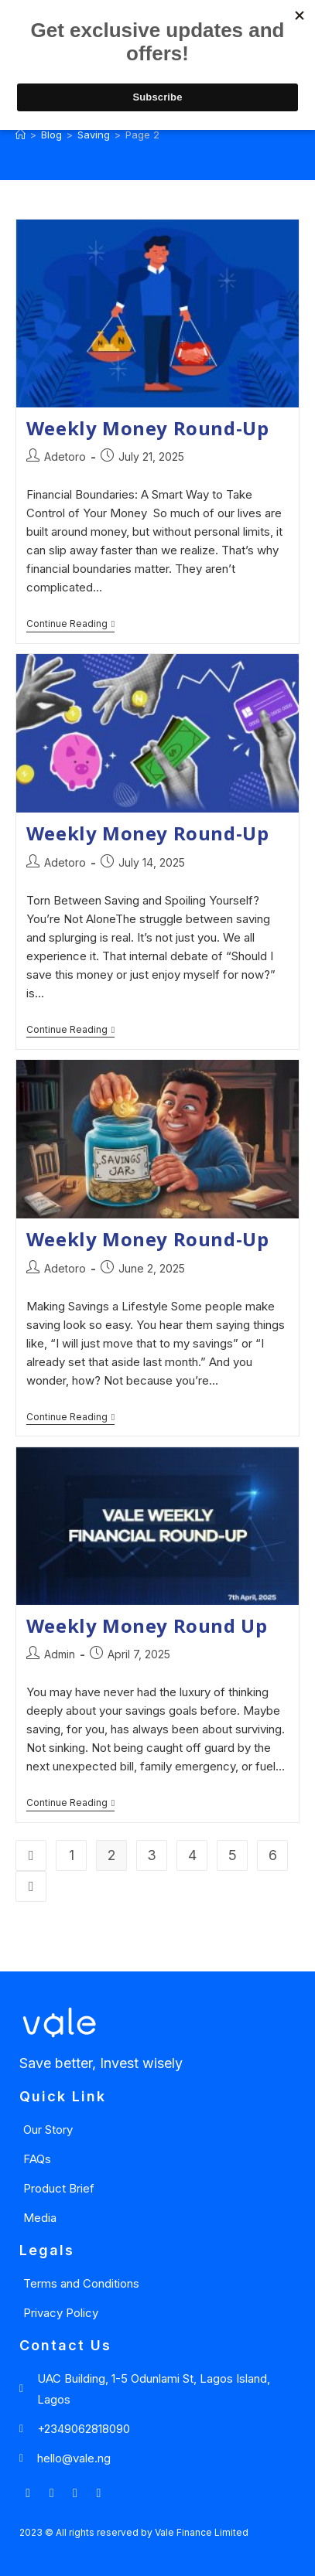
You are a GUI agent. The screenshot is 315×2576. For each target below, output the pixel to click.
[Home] (20, 134)
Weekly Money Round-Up (147, 428)
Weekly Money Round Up (147, 1625)
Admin (59, 1654)
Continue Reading (70, 623)
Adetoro (65, 456)
